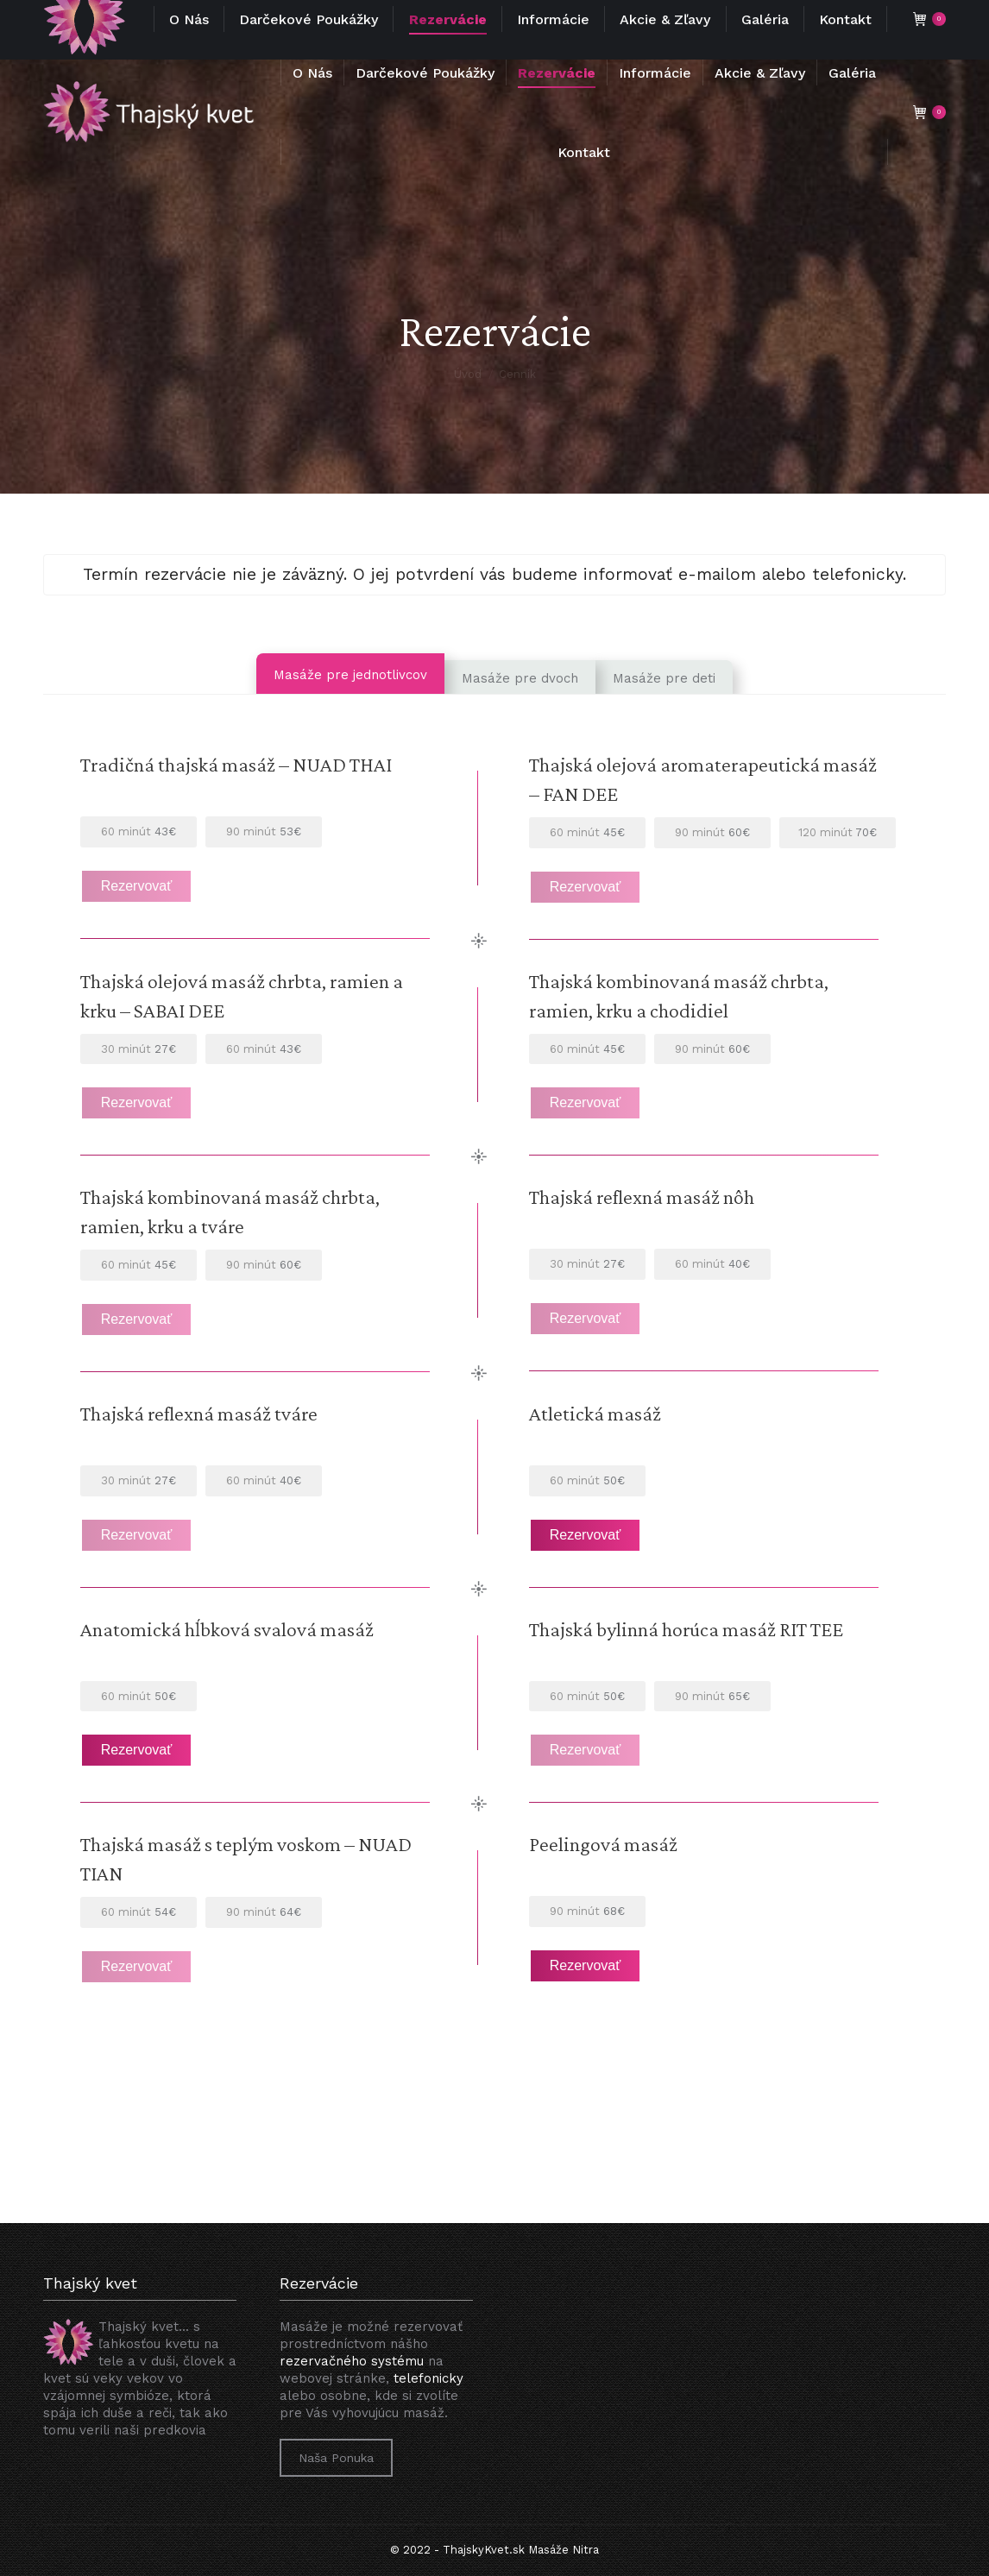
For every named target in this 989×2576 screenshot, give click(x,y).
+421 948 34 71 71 (93, 17)
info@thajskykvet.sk (364, 17)
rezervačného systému (352, 2361)
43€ (138, 831)
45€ (587, 832)
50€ (587, 1696)
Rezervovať (136, 886)
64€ (263, 1911)
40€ (712, 1263)
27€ (138, 1048)
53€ (263, 831)
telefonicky (428, 2378)
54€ (138, 1911)
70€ (837, 832)
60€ (712, 832)
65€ (712, 1696)
